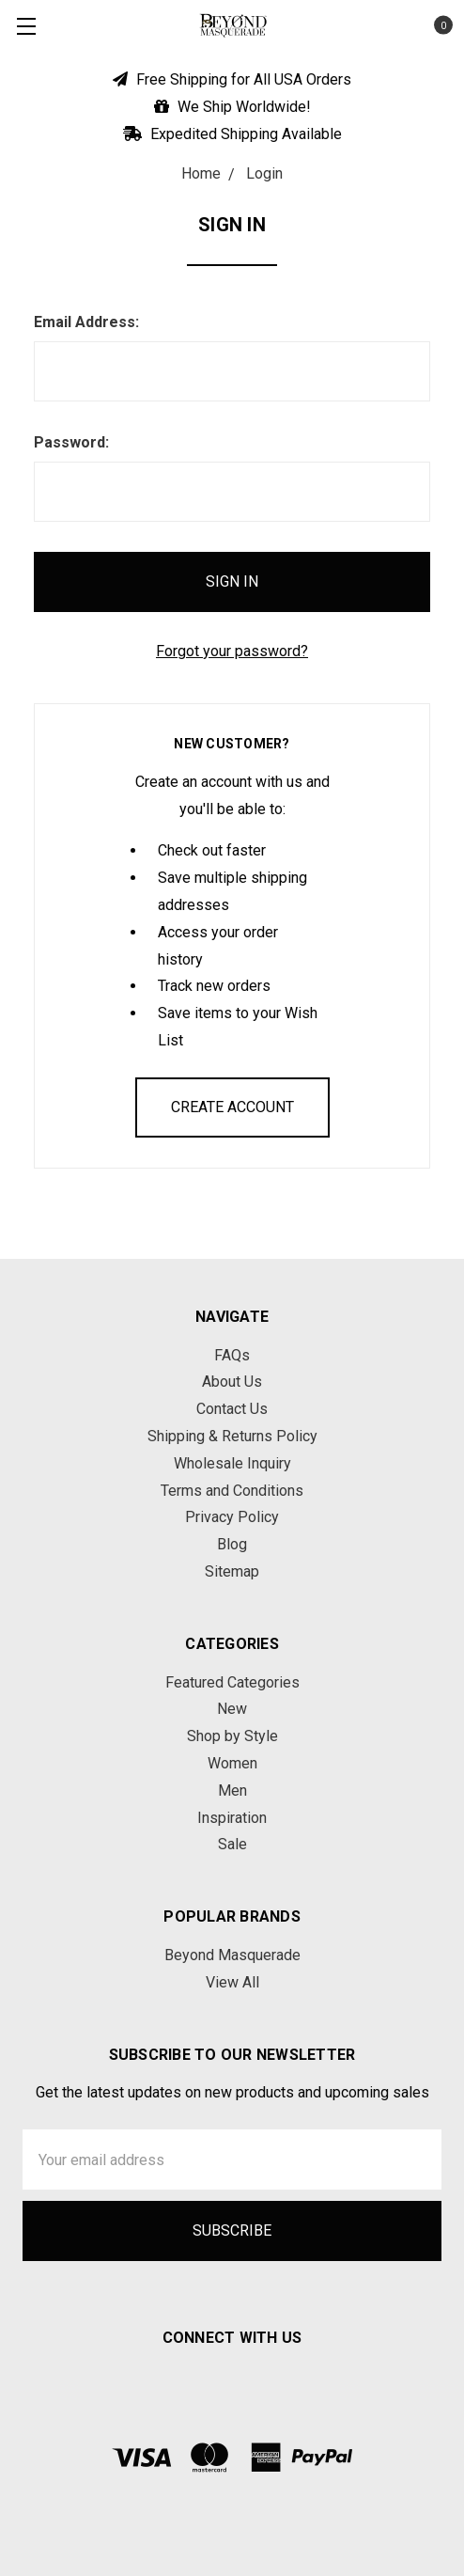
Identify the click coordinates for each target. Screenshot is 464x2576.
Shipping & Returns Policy (232, 1436)
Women (232, 1763)
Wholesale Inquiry (232, 1463)
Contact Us (232, 1409)
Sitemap (232, 1571)
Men (232, 1790)
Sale (232, 1844)
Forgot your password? (232, 651)
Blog (232, 1544)
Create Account (232, 1107)
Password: (71, 442)
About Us (232, 1381)
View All (232, 1982)
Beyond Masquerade (232, 1955)
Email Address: (86, 322)
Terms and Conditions (232, 1491)
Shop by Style (232, 1736)
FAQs (232, 1355)
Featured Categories (232, 1682)
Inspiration (232, 1818)
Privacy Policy (232, 1517)
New (232, 1709)
